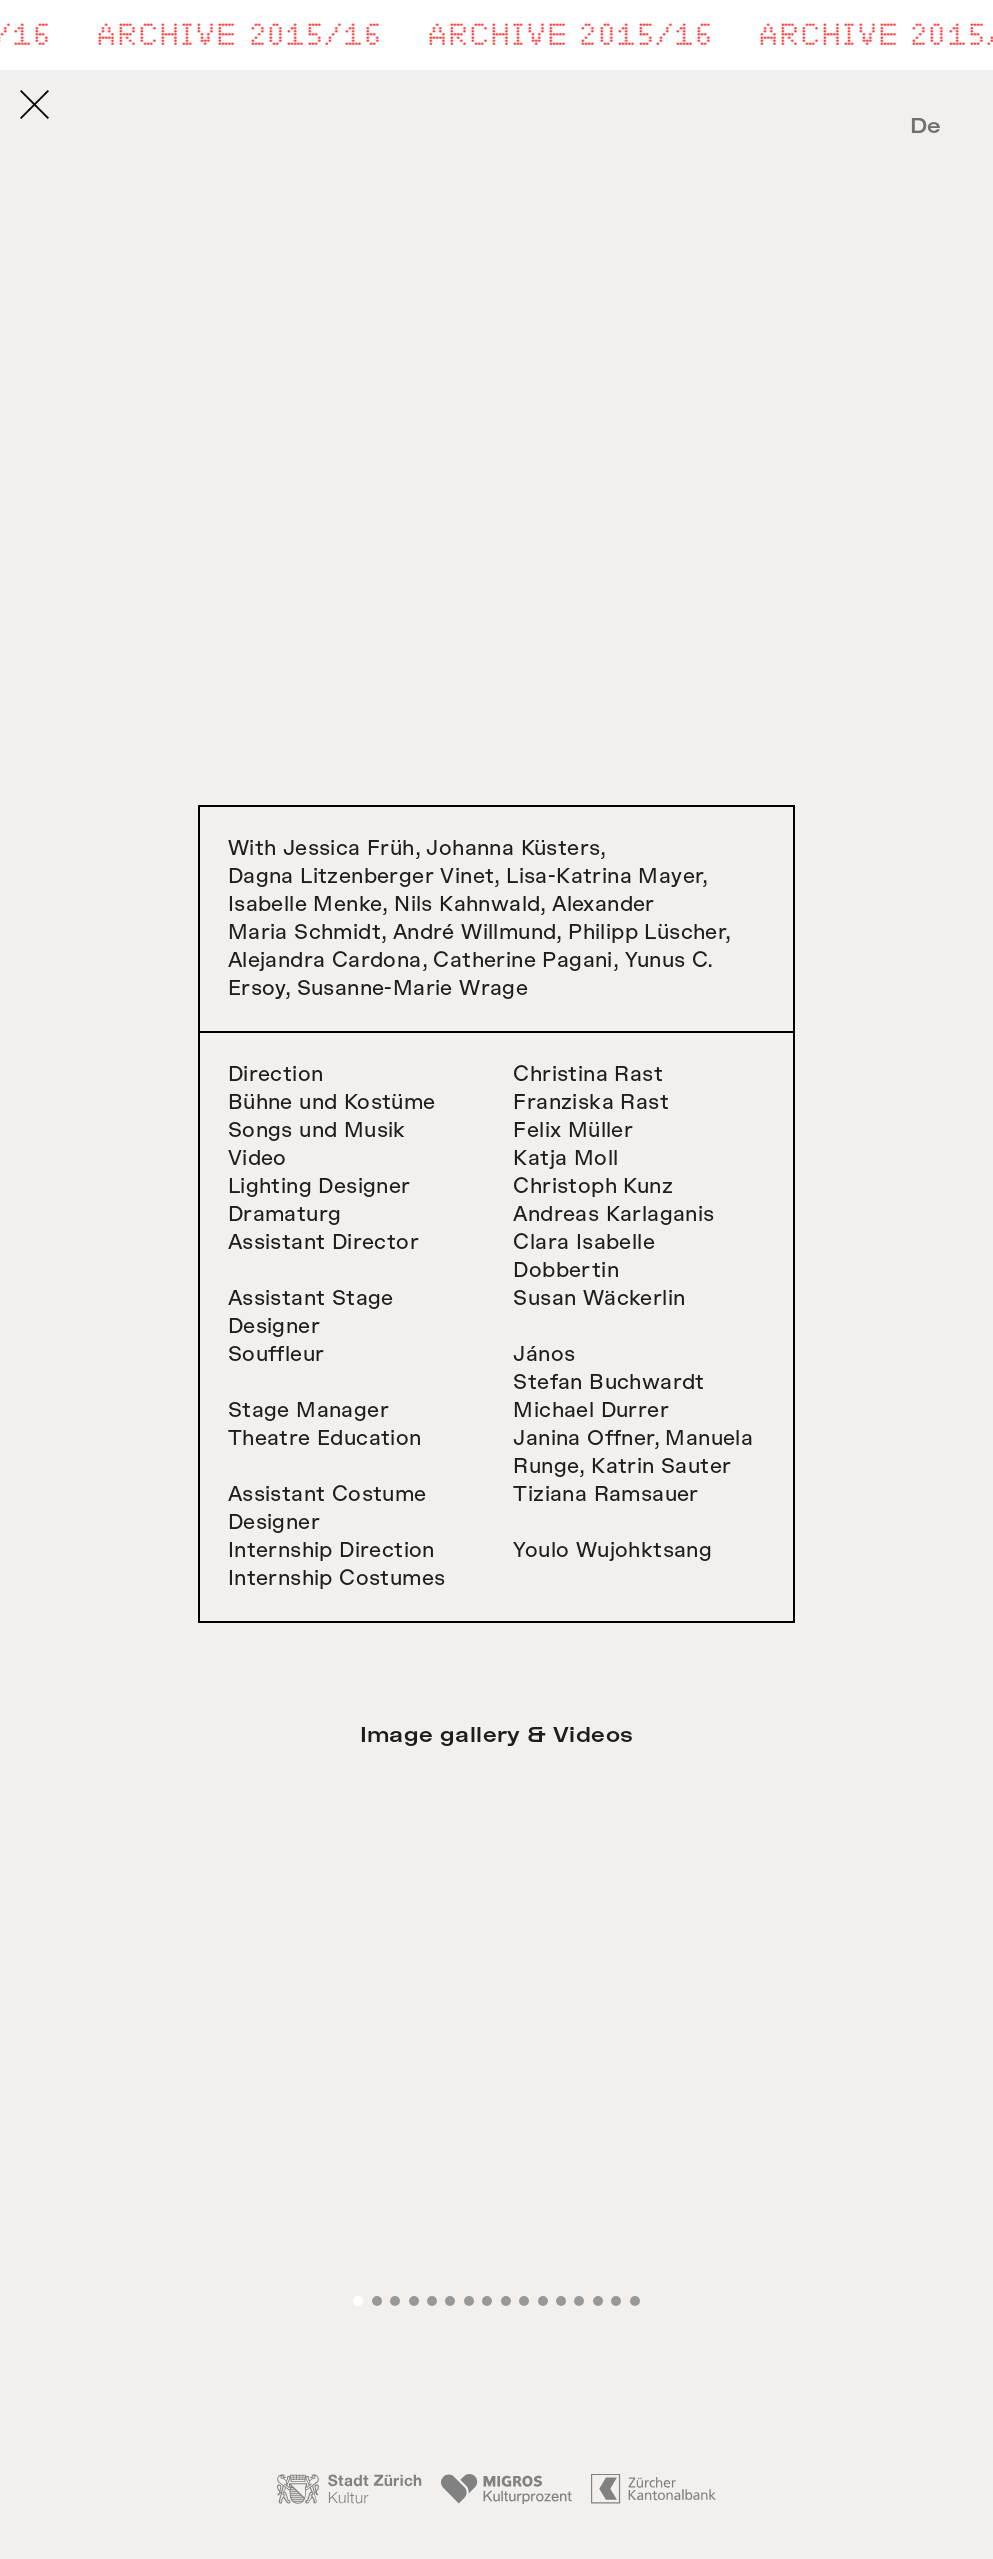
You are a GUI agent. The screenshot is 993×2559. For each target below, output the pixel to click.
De (926, 126)
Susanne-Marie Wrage (413, 988)
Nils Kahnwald (467, 904)
